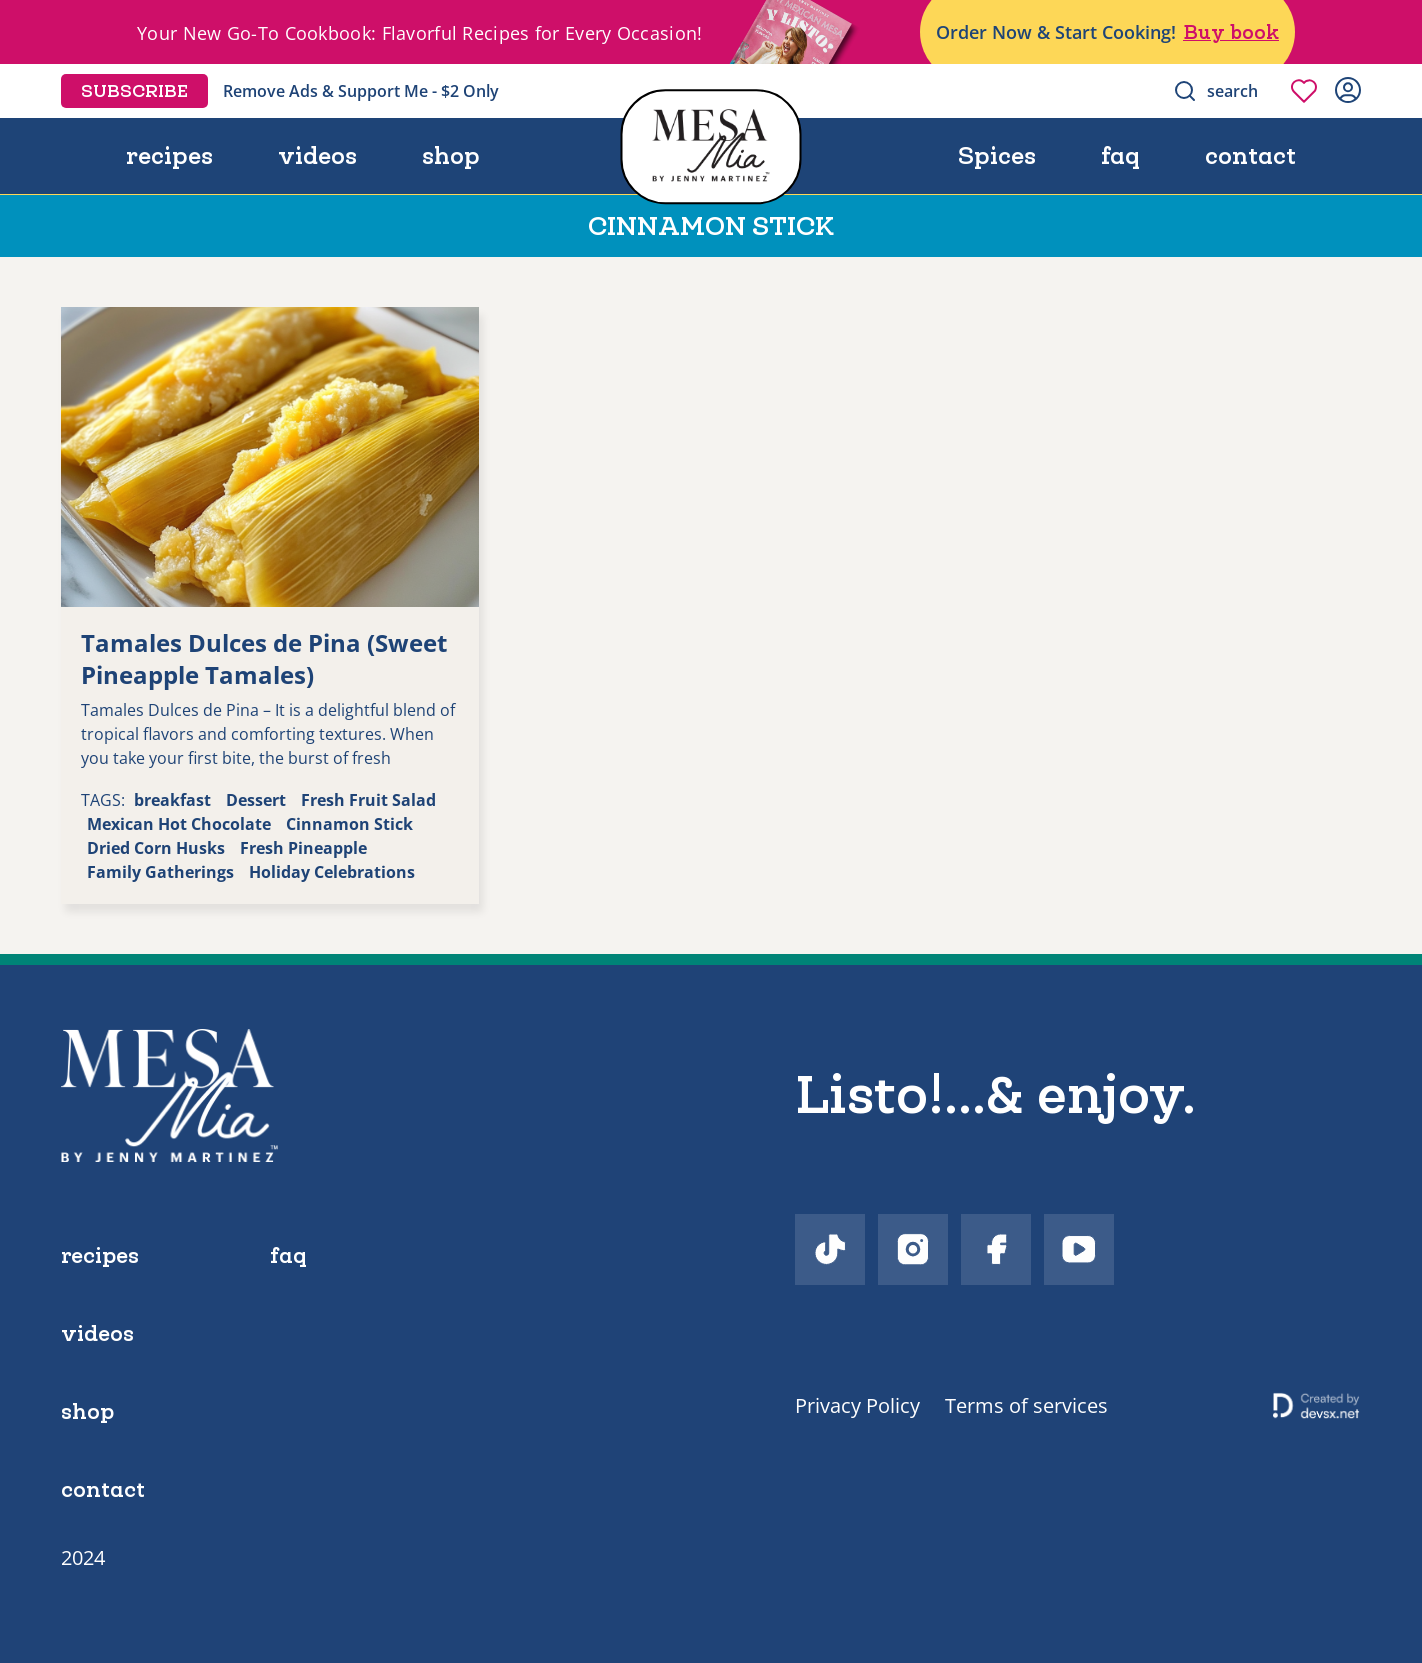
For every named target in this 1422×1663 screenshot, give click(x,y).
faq (1120, 155)
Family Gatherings (160, 872)
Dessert (256, 800)
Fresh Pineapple (303, 848)
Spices (997, 155)
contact (1250, 155)
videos (317, 155)
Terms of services (1026, 1405)
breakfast (172, 800)
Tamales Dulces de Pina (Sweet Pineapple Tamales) (264, 658)
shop (451, 155)
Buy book (1231, 32)
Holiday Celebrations (332, 872)
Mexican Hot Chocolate (179, 824)
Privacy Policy (857, 1405)
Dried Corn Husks (156, 848)
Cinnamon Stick (349, 824)
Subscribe (134, 91)
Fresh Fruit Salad (368, 800)
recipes (169, 155)
